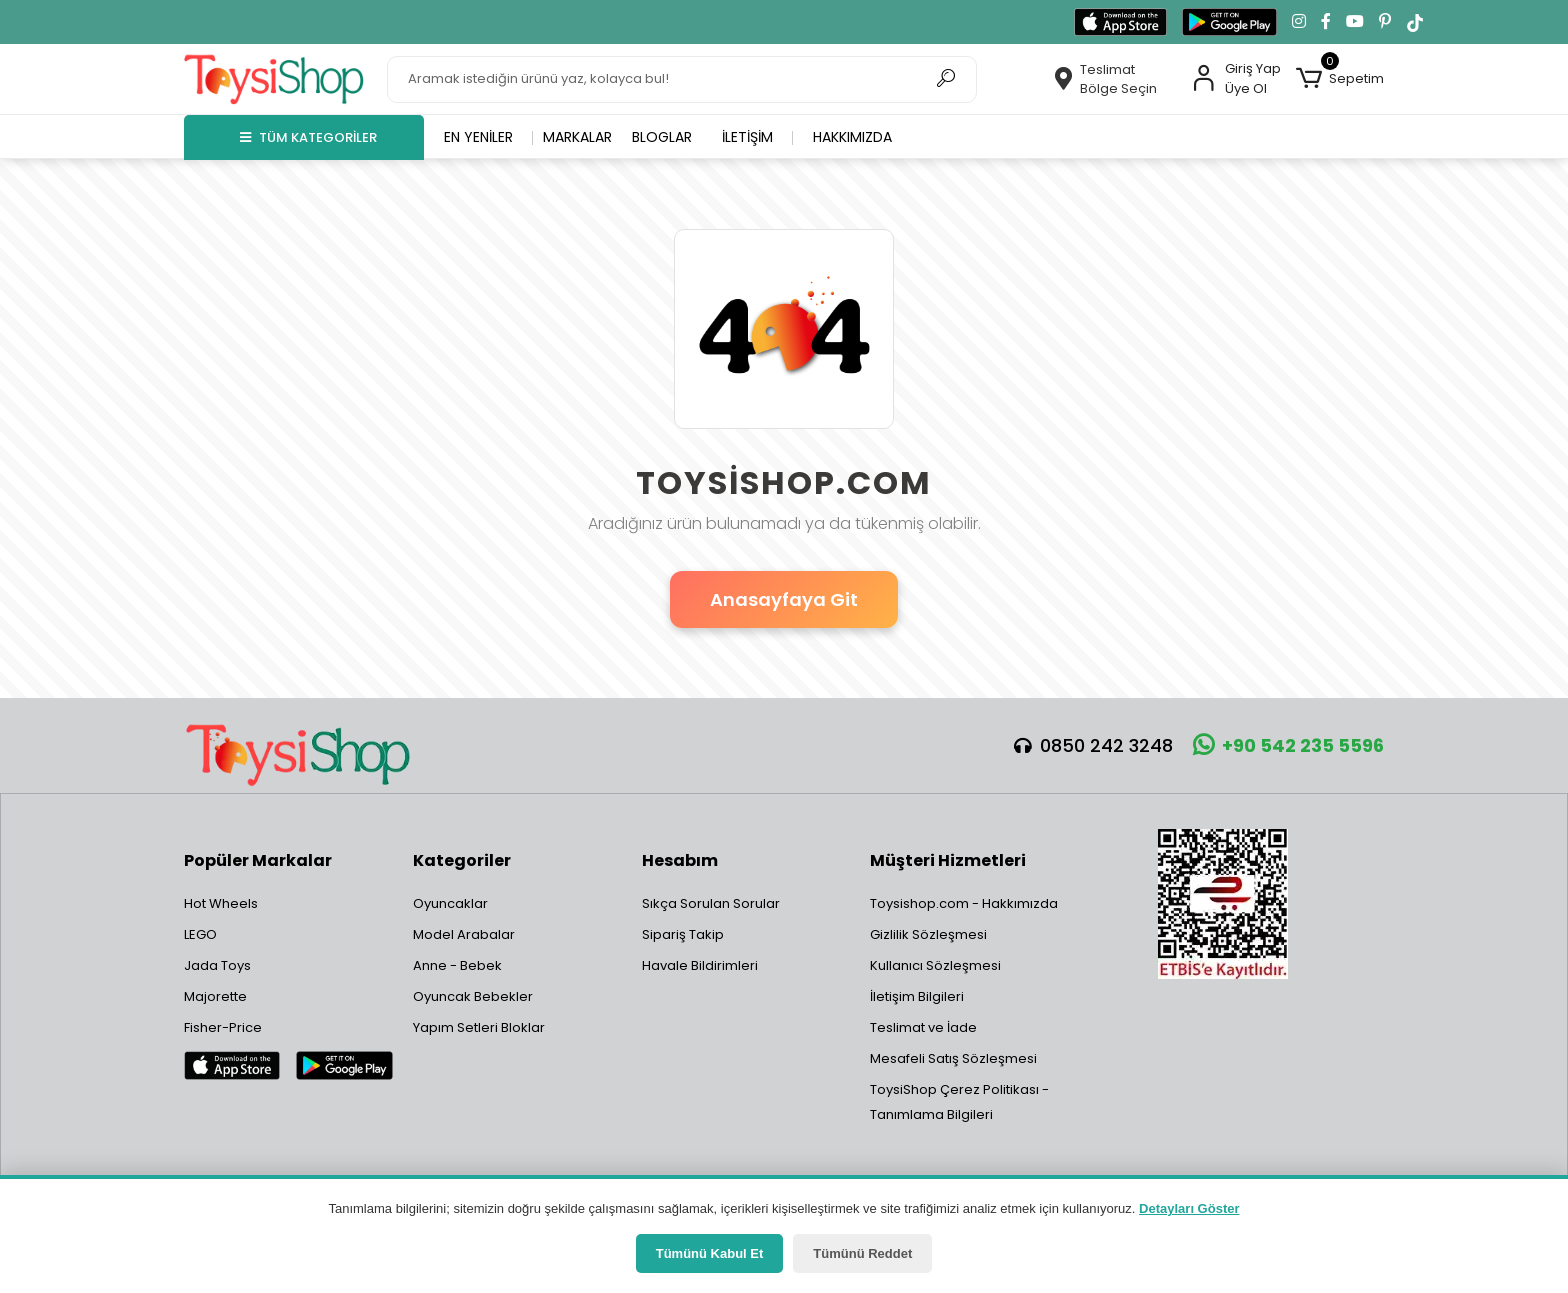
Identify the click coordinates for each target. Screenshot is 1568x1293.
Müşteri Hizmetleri (948, 860)
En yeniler (478, 137)
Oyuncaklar (450, 903)
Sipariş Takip (683, 934)
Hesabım (680, 860)
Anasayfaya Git (784, 599)
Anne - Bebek (457, 965)
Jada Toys (217, 965)
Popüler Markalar (258, 860)
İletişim (747, 137)
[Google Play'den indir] (1229, 22)
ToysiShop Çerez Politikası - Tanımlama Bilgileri (959, 1102)
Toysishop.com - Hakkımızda (964, 903)
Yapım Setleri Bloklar (479, 1027)
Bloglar (662, 137)
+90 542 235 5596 (1288, 745)
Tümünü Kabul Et (710, 1253)
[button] (1340, 79)
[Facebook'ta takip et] (1326, 22)
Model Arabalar (464, 934)
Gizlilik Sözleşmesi (928, 934)
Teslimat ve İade (923, 1027)
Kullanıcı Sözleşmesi (935, 965)
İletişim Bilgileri (917, 996)
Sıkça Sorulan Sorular (711, 903)
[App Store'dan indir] (1120, 22)
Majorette (215, 996)
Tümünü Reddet (862, 1253)
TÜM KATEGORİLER (308, 137)
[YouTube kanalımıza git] (1355, 22)
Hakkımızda (852, 137)
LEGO (200, 934)
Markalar (577, 137)
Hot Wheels (221, 903)
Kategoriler (462, 860)
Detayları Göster (1189, 1208)
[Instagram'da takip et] (1299, 22)
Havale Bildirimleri (700, 965)
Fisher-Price (223, 1027)
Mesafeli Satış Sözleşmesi (953, 1058)
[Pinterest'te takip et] (1385, 22)
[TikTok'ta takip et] (1415, 22)
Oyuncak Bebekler (473, 996)
